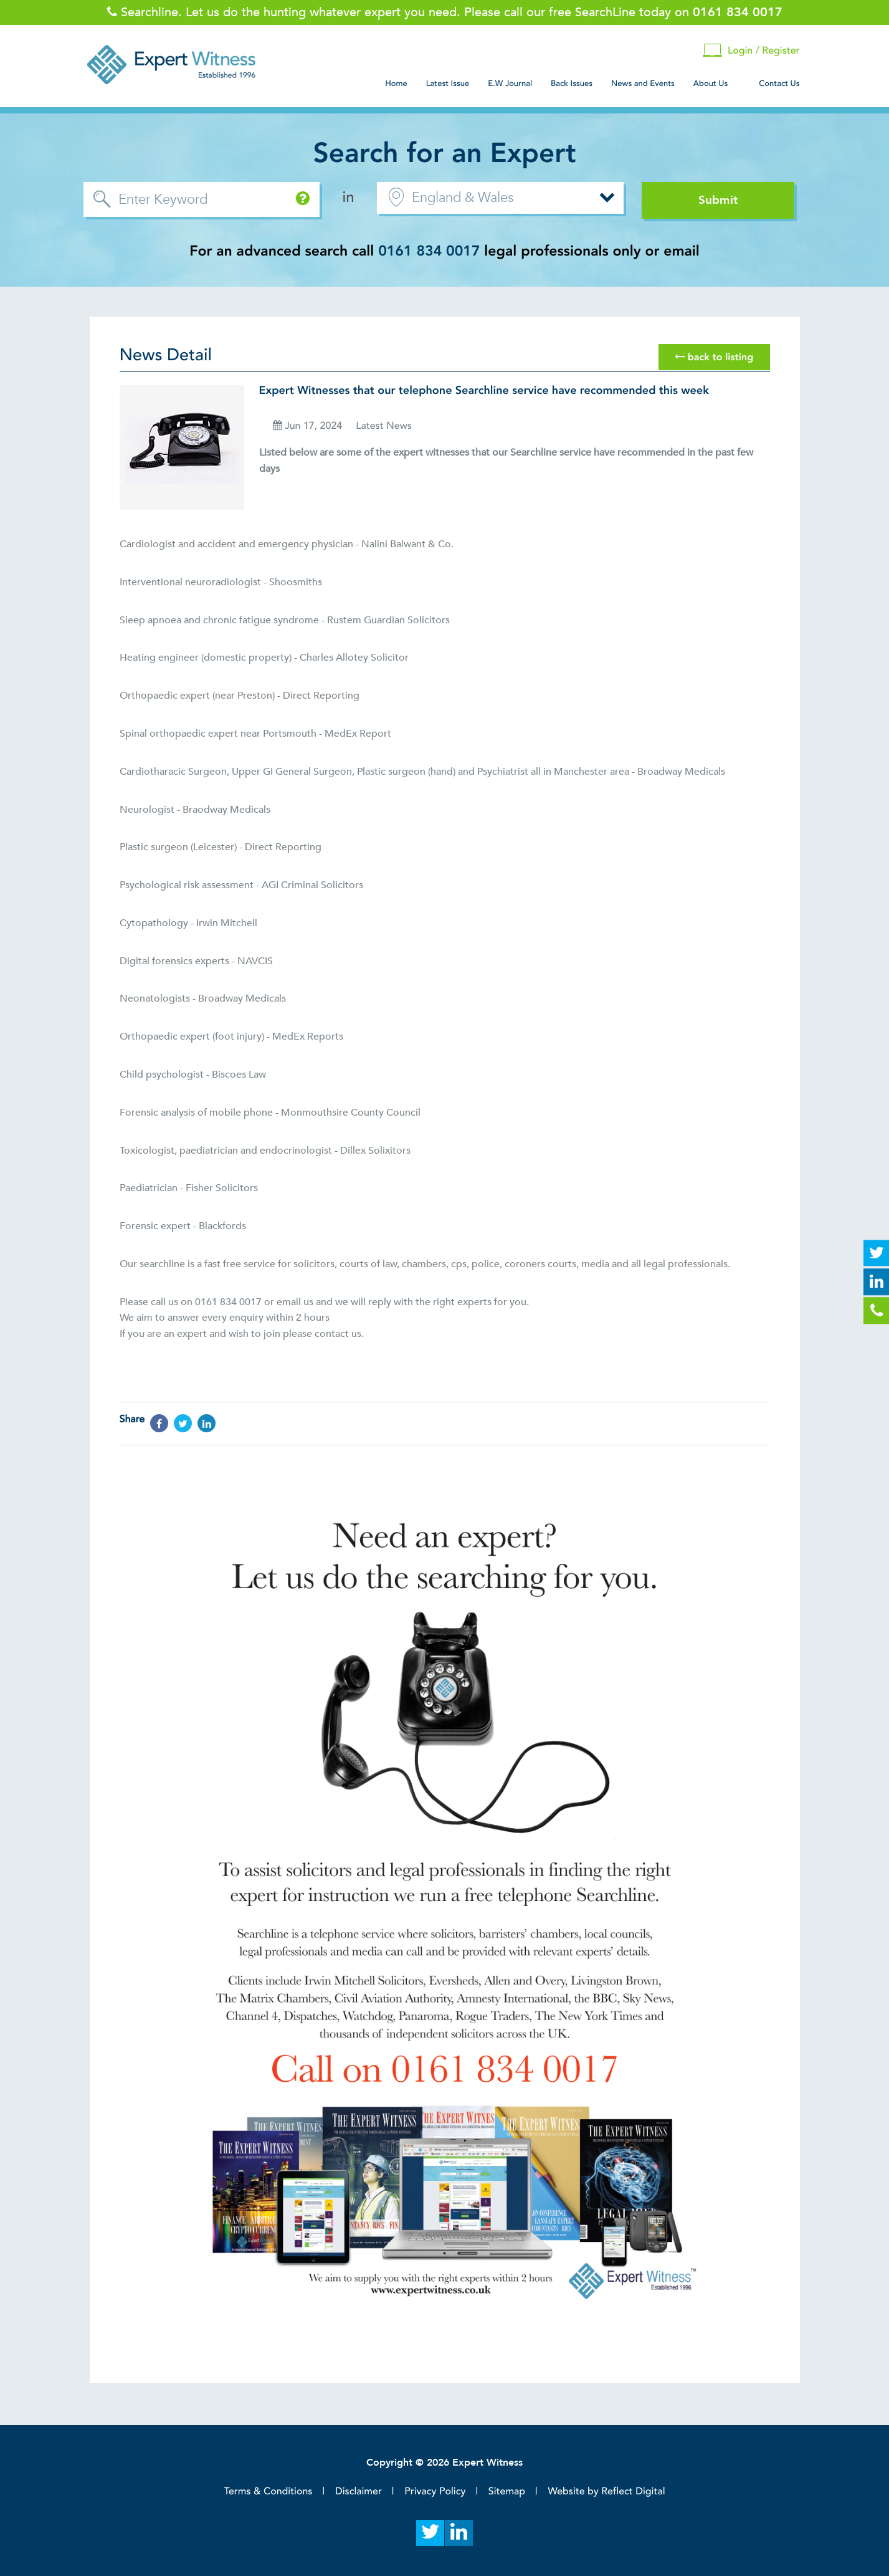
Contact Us (779, 83)
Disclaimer (358, 2491)
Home (396, 83)
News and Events (643, 83)
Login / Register (751, 51)
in (348, 197)
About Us (710, 83)
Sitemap (506, 2491)
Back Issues (571, 83)
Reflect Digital (633, 2491)
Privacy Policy (434, 2491)
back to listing (714, 357)
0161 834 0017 (429, 251)
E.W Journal (510, 83)
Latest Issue (447, 83)
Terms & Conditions (268, 2491)
